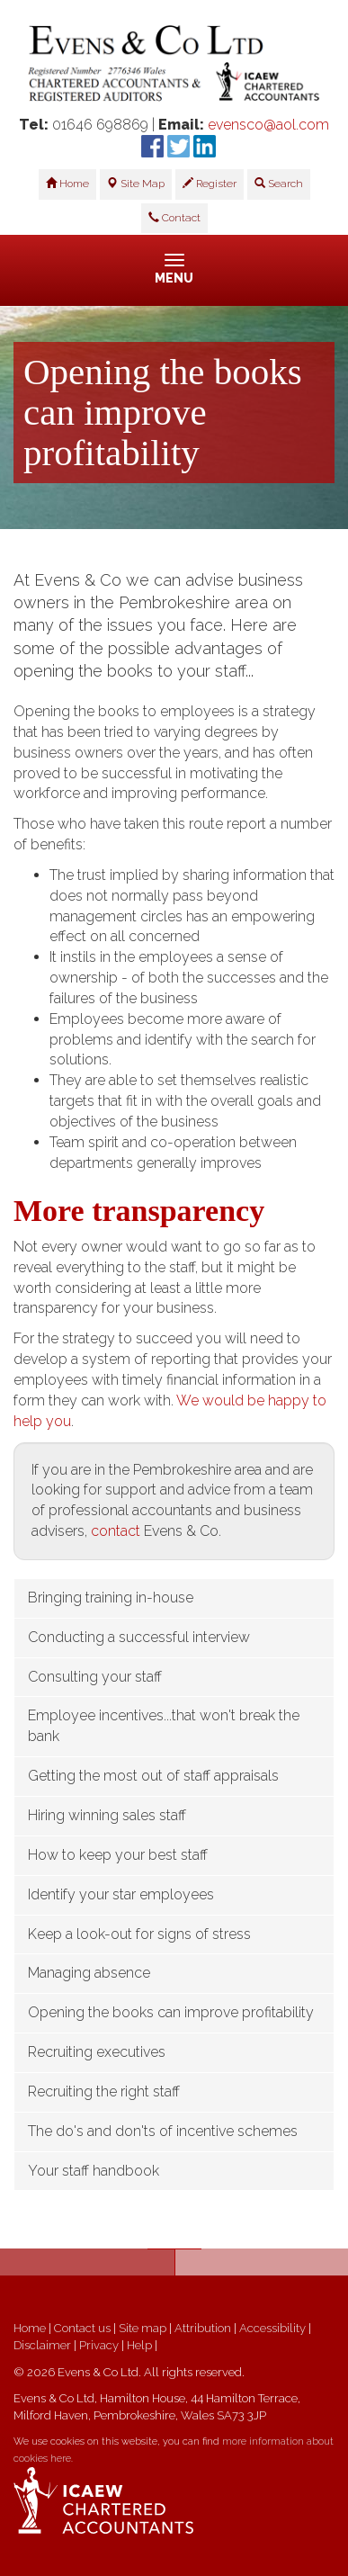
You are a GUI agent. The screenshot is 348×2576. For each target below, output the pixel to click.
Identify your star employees (121, 1894)
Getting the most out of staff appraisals (153, 1775)
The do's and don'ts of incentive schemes (163, 2131)
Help (139, 2345)
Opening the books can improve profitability (171, 2012)
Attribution (202, 2328)
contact (115, 1530)
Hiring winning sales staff (107, 1815)
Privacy (99, 2345)
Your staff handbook (93, 2170)
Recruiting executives (96, 2051)
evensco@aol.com (268, 124)
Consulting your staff (95, 1676)
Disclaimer (42, 2345)
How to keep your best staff (118, 1854)
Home (67, 183)
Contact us (82, 2328)
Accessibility (272, 2328)
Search (278, 183)
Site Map (136, 183)
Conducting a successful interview (139, 1637)
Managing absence (89, 1972)
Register (209, 183)
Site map (142, 2328)
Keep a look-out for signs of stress (139, 1934)
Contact (174, 217)
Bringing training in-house (110, 1597)
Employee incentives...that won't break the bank (163, 1726)
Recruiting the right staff (104, 2091)
